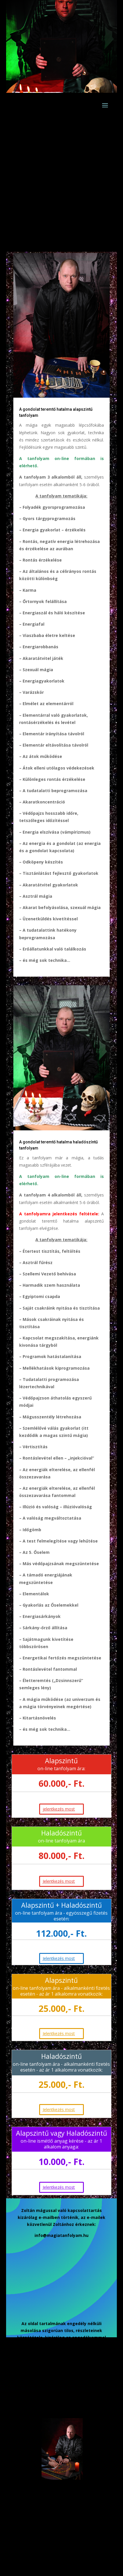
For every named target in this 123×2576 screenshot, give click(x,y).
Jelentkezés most (59, 1881)
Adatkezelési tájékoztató (54, 2387)
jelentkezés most (59, 1809)
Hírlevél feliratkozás (47, 2365)
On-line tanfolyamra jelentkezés (55, 2408)
